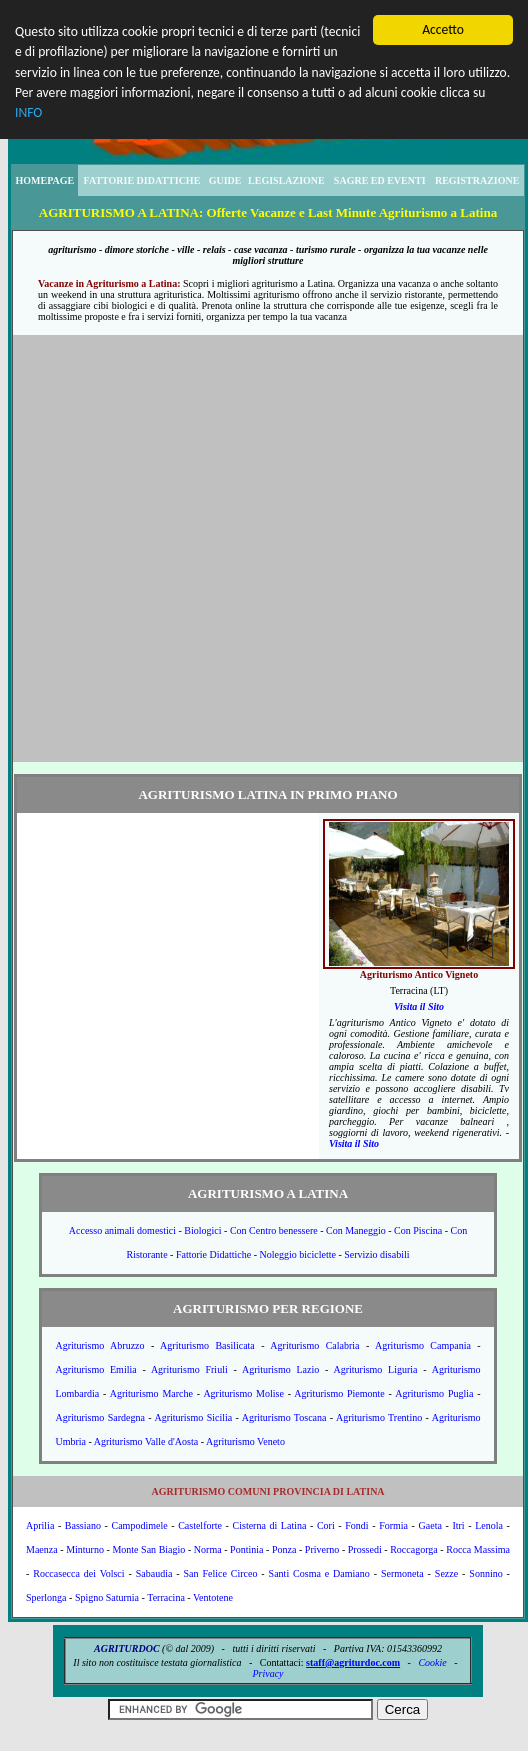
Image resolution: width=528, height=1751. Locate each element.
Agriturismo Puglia (434, 1393)
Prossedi (365, 1549)
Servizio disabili (376, 1254)
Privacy (267, 1673)
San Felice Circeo (221, 1573)
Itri (458, 1525)
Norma (208, 1549)
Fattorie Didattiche (213, 1254)
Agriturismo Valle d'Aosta (146, 1441)
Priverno (322, 1549)
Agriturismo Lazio (280, 1369)
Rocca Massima (478, 1549)
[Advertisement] (203, 548)
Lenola (489, 1525)
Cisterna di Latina (270, 1525)
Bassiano (83, 1525)
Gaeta (430, 1525)
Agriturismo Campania (423, 1345)
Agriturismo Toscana (284, 1417)
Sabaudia (154, 1573)
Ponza (284, 1549)
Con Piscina (418, 1230)
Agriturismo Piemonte (339, 1393)
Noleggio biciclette (298, 1254)
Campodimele (140, 1525)
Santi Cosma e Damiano (319, 1573)
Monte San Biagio (148, 1549)
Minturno (85, 1549)
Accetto (443, 29)
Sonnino (485, 1573)
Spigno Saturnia (107, 1597)
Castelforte (200, 1525)
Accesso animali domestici (122, 1230)
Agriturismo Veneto (245, 1441)
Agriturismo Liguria (375, 1369)
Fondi (356, 1525)
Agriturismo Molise (243, 1393)
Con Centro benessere (274, 1230)
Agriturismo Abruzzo (99, 1345)
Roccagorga (414, 1549)
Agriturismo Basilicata (207, 1345)
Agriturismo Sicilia (193, 1417)
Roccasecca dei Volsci (78, 1573)
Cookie (432, 1662)
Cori (326, 1525)
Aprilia (40, 1525)
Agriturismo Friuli (189, 1369)
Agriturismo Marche (151, 1393)
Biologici (202, 1230)
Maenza (42, 1549)
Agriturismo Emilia (95, 1369)
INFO (28, 112)
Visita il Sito (419, 1006)
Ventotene (213, 1597)
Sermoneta (402, 1573)
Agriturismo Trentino (379, 1417)
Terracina (166, 1597)
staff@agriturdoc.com (353, 1662)
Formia (393, 1525)
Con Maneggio (356, 1230)
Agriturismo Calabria (314, 1345)
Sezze (446, 1573)
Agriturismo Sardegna (99, 1417)
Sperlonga (46, 1597)
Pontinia (246, 1549)
